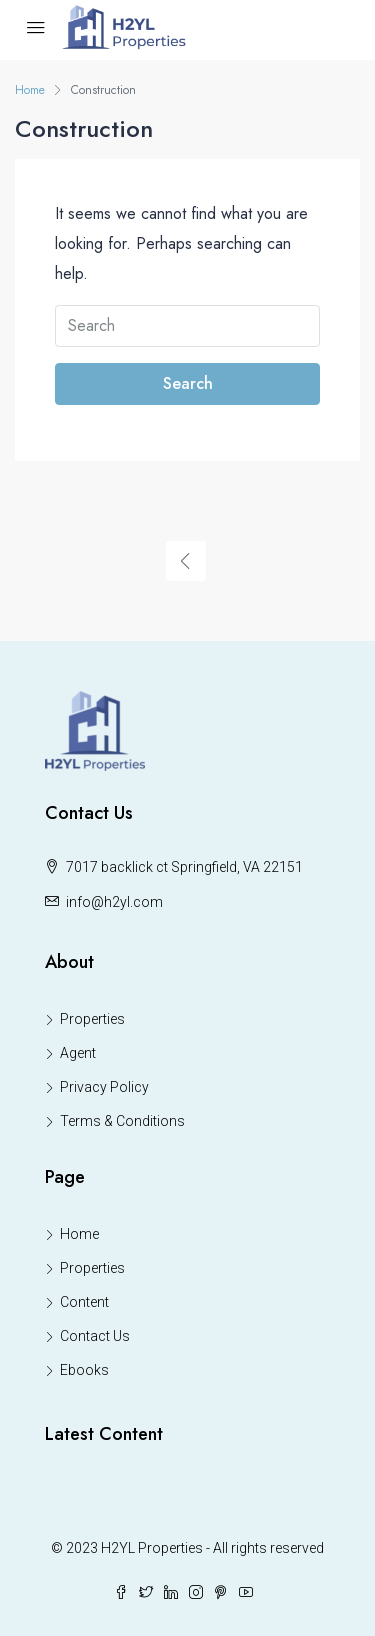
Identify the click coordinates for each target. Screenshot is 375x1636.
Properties (92, 1019)
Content (84, 1302)
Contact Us (95, 1336)
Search (188, 383)
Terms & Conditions (122, 1121)
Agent (78, 1053)
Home (79, 1234)
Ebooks (84, 1370)
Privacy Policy (104, 1087)
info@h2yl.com (114, 902)
